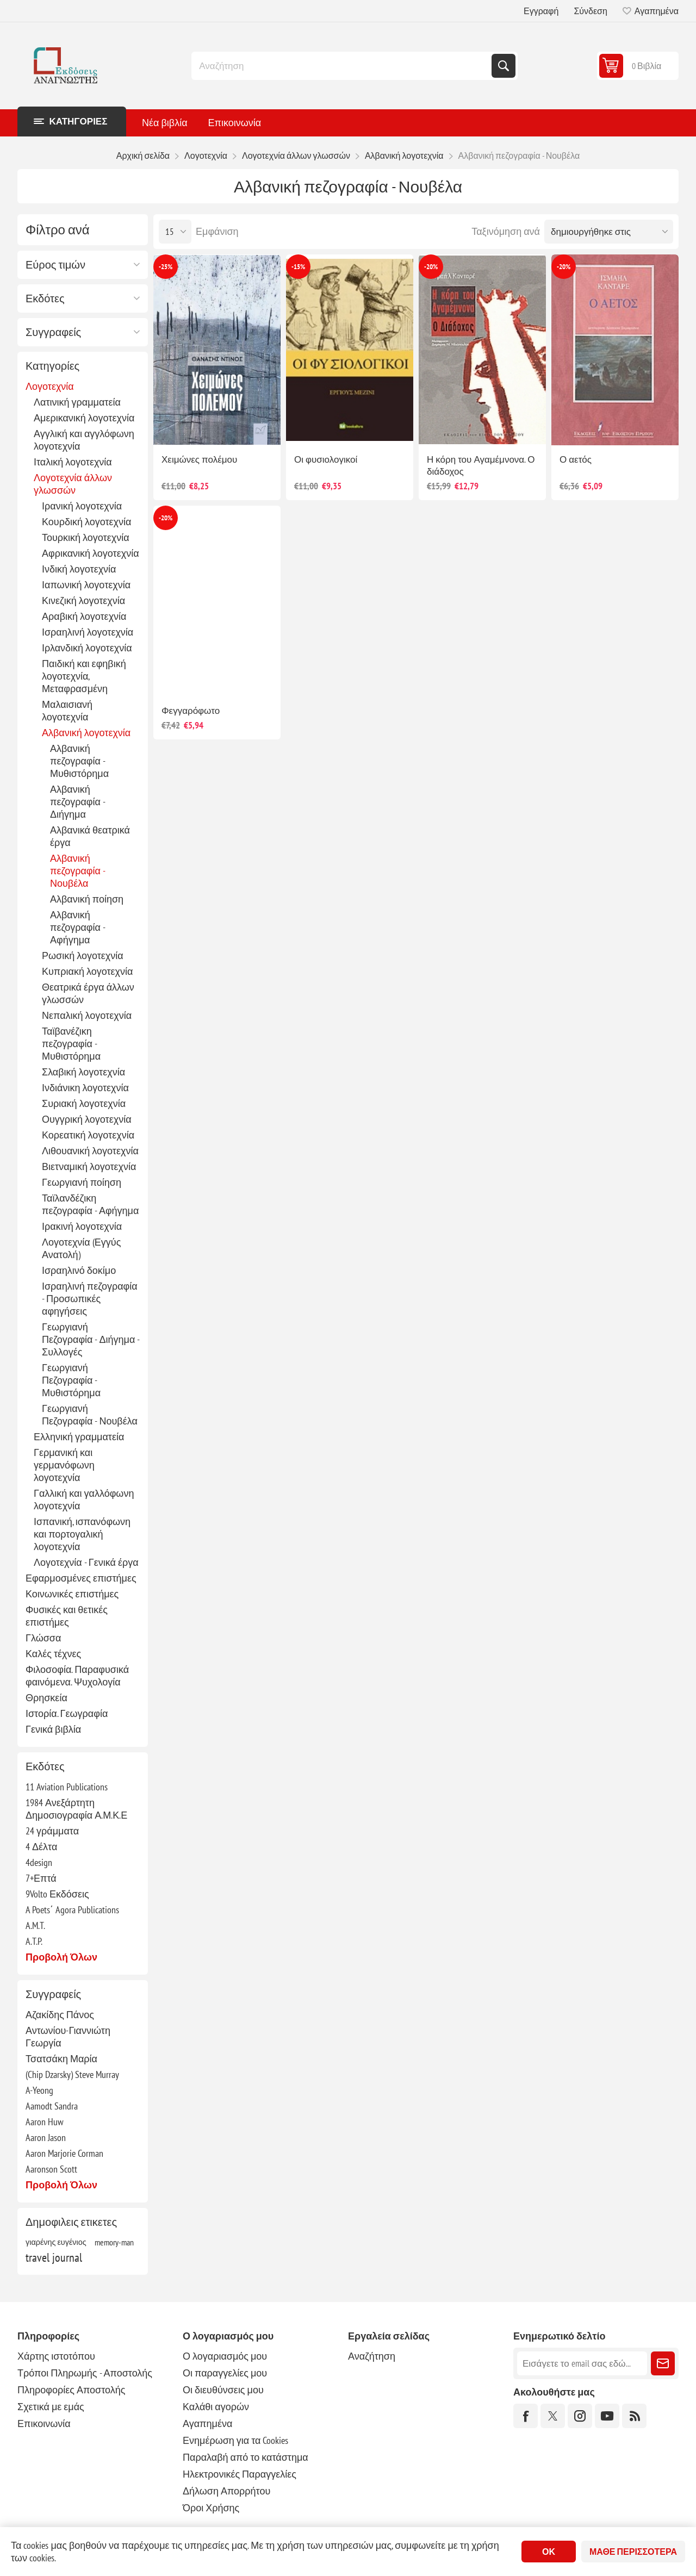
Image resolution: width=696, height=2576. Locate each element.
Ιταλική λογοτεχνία (73, 462)
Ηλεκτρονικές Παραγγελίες (239, 2474)
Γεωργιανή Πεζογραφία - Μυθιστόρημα (71, 1380)
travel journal (54, 2257)
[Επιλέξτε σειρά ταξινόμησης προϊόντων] (608, 232)
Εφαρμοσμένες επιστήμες (81, 1578)
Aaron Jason (46, 2137)
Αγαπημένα (207, 2423)
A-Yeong (39, 2090)
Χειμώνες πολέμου (199, 459)
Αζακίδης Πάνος (60, 2014)
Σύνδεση (590, 10)
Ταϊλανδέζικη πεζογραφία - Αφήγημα (90, 1204)
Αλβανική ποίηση (86, 899)
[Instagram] (580, 2416)
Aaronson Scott (51, 2169)
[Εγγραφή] (582, 2363)
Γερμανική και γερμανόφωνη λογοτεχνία (64, 1465)
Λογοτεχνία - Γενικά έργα (86, 1562)
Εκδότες (45, 298)
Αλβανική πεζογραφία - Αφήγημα (77, 927)
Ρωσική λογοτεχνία (82, 955)
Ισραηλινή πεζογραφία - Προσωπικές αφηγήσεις (90, 1298)
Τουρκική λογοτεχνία (85, 537)
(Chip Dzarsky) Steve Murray (72, 2074)
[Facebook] (525, 2416)
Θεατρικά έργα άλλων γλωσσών (88, 993)
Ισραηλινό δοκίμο (79, 1270)
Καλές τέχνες (53, 1653)
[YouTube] (607, 2416)
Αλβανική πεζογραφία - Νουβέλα (77, 870)
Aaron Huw (45, 2121)
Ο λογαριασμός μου (225, 2356)
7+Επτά (41, 1878)
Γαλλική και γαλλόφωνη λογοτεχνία (84, 1499)
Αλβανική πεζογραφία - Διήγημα (77, 801)
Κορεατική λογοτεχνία (88, 1135)
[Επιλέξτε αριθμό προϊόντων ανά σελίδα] (175, 232)
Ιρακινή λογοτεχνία (82, 1226)
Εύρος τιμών (55, 265)
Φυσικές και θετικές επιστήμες (67, 1615)
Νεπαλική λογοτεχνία (87, 1015)
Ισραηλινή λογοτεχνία (87, 632)
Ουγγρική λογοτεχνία (87, 1119)
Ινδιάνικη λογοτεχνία (85, 1087)
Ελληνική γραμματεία (79, 1436)
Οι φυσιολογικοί (325, 459)
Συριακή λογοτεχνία (84, 1103)
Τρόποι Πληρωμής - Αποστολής (84, 2373)
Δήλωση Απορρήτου (226, 2491)
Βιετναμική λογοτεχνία (89, 1166)
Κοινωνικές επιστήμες (72, 1594)
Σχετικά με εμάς (50, 2406)
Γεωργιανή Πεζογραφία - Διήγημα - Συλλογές (90, 1339)
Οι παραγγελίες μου (225, 2373)
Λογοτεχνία (50, 386)
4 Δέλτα (41, 1846)
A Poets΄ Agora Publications (72, 1909)
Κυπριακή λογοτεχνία (87, 971)
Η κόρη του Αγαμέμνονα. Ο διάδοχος (481, 465)
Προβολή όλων (61, 1957)
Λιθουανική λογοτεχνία (90, 1150)
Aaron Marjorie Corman (64, 2153)
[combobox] (343, 66)
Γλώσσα (43, 1638)
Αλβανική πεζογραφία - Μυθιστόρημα (79, 761)
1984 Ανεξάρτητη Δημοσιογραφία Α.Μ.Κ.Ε (76, 1808)
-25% (165, 266)
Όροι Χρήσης (211, 2508)
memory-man (114, 2242)
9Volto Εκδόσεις (57, 1894)
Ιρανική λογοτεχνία (82, 506)
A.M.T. (35, 1925)
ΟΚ (548, 2551)
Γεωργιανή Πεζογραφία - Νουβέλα (90, 1414)
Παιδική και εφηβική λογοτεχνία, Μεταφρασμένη (84, 676)
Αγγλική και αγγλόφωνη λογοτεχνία (84, 439)
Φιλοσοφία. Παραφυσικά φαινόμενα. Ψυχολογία (77, 1675)
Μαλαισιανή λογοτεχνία (67, 710)
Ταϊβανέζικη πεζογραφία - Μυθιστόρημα (71, 1043)
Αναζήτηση (503, 66)
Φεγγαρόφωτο (190, 711)
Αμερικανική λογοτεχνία (84, 418)
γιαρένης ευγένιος (56, 2242)
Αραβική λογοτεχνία (84, 616)
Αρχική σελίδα (143, 155)
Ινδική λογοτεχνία (79, 569)
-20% (431, 266)
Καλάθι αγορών (216, 2406)
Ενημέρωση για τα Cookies (236, 2440)
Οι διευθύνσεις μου (223, 2390)
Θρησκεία (46, 1697)
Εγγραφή (541, 10)
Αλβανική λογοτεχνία (86, 732)
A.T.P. (34, 1941)
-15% (298, 266)
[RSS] (634, 2416)
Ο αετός (576, 459)
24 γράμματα (52, 1831)
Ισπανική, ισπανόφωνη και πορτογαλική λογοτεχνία (82, 1534)
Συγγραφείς (53, 332)
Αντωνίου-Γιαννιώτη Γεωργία (68, 2036)
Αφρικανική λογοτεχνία (90, 553)
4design (39, 1862)
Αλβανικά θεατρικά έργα (90, 836)
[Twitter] (552, 2416)
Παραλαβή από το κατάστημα (245, 2457)
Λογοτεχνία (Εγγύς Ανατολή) (81, 1248)
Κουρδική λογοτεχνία (86, 521)
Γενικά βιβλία (53, 1729)
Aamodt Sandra (52, 2106)
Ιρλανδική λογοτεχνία (87, 648)
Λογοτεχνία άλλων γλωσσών (73, 483)
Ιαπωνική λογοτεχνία (86, 584)
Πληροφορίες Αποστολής (71, 2390)
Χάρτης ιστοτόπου (56, 2356)
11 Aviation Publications (67, 1787)
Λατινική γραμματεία (77, 402)
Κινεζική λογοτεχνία (83, 600)
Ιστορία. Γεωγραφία (67, 1713)
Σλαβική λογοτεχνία (83, 1072)
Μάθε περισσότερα (633, 2551)
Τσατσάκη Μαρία (61, 2058)
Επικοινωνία (44, 2423)
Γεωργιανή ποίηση (81, 1182)
